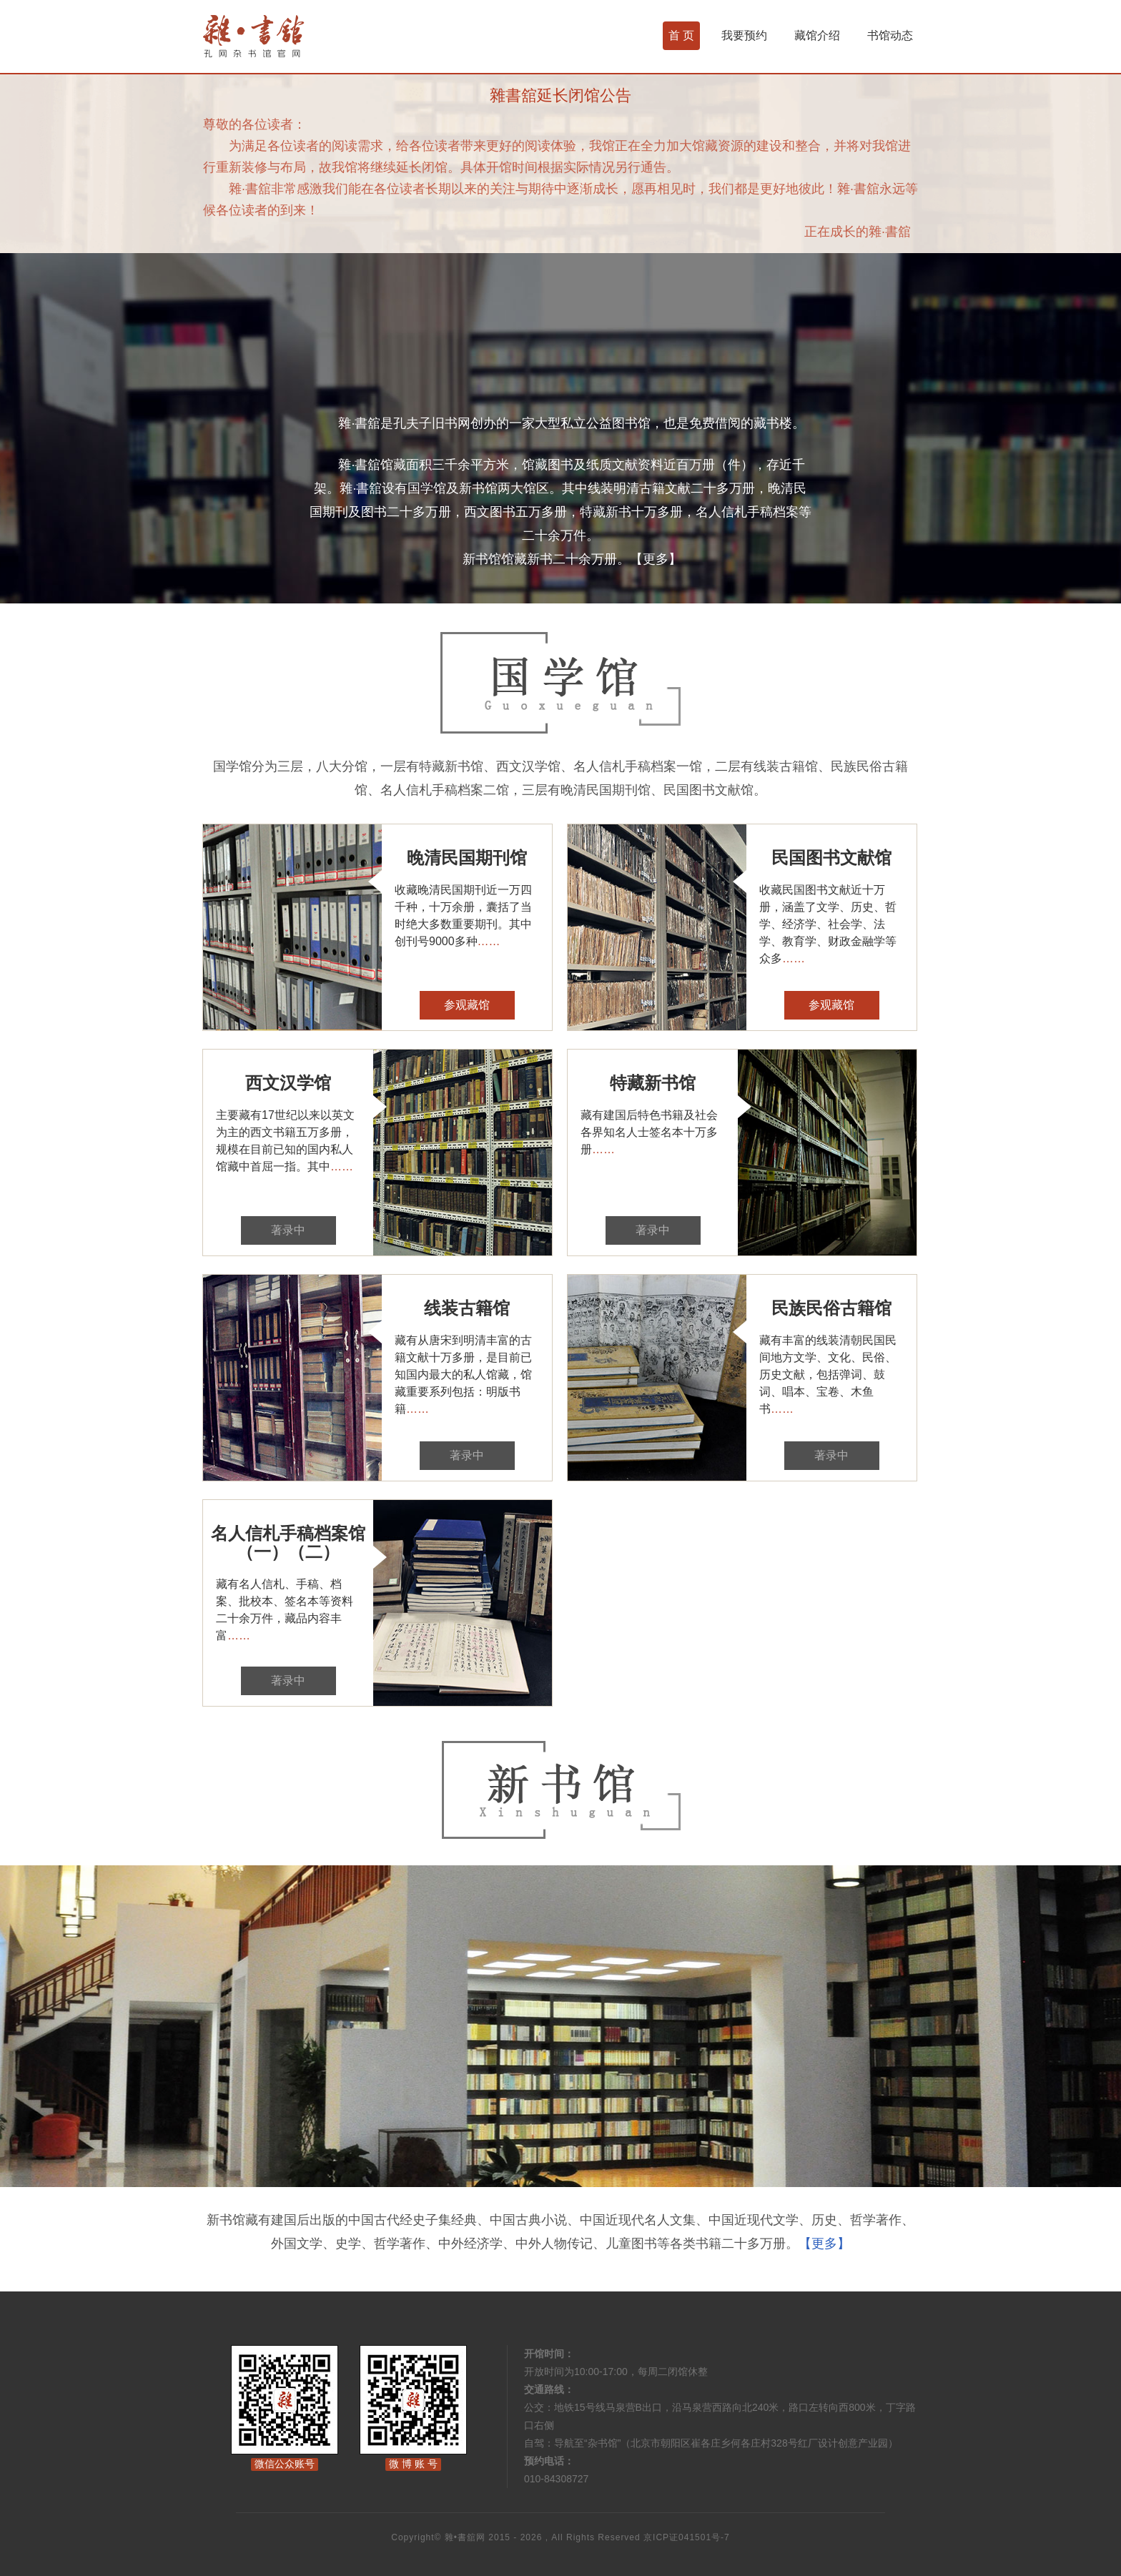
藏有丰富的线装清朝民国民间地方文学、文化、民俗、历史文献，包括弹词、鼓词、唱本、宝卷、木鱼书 (828, 1374)
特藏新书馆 (653, 1082)
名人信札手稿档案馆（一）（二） (288, 1542)
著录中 (288, 1230)
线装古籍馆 (467, 1308)
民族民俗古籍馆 (831, 1308)
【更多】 (655, 559)
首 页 (681, 35)
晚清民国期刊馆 (467, 857)
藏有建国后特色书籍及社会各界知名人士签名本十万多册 (649, 1132)
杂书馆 (291, 36)
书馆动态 (890, 35)
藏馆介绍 (817, 35)
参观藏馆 (467, 1005)
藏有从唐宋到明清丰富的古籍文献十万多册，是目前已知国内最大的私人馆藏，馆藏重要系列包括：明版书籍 (463, 1374)
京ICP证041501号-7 (686, 2537)
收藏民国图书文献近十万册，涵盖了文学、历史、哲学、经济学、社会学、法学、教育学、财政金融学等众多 (828, 924)
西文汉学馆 (288, 1082)
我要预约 (744, 35)
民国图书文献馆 (831, 857)
